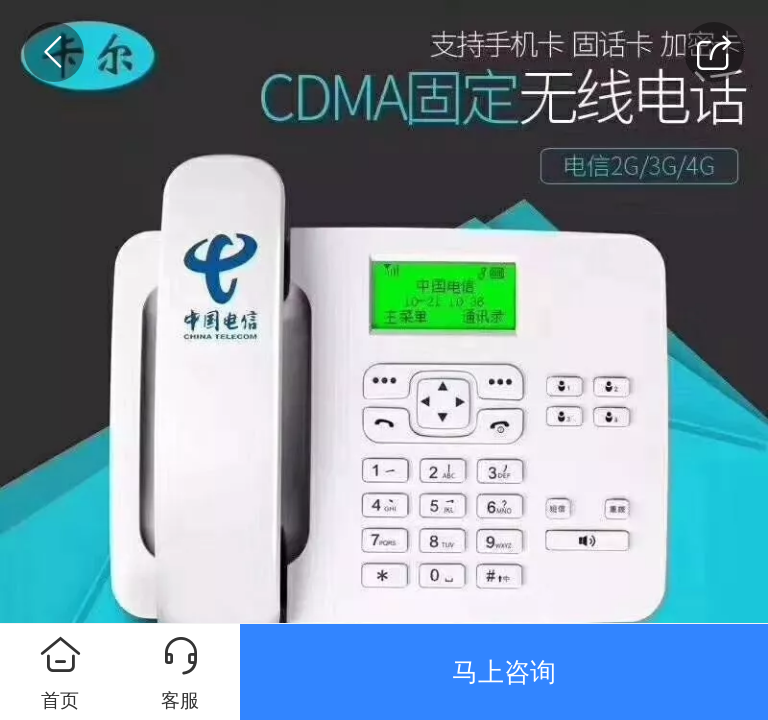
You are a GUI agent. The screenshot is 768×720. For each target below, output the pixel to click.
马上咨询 (504, 672)
